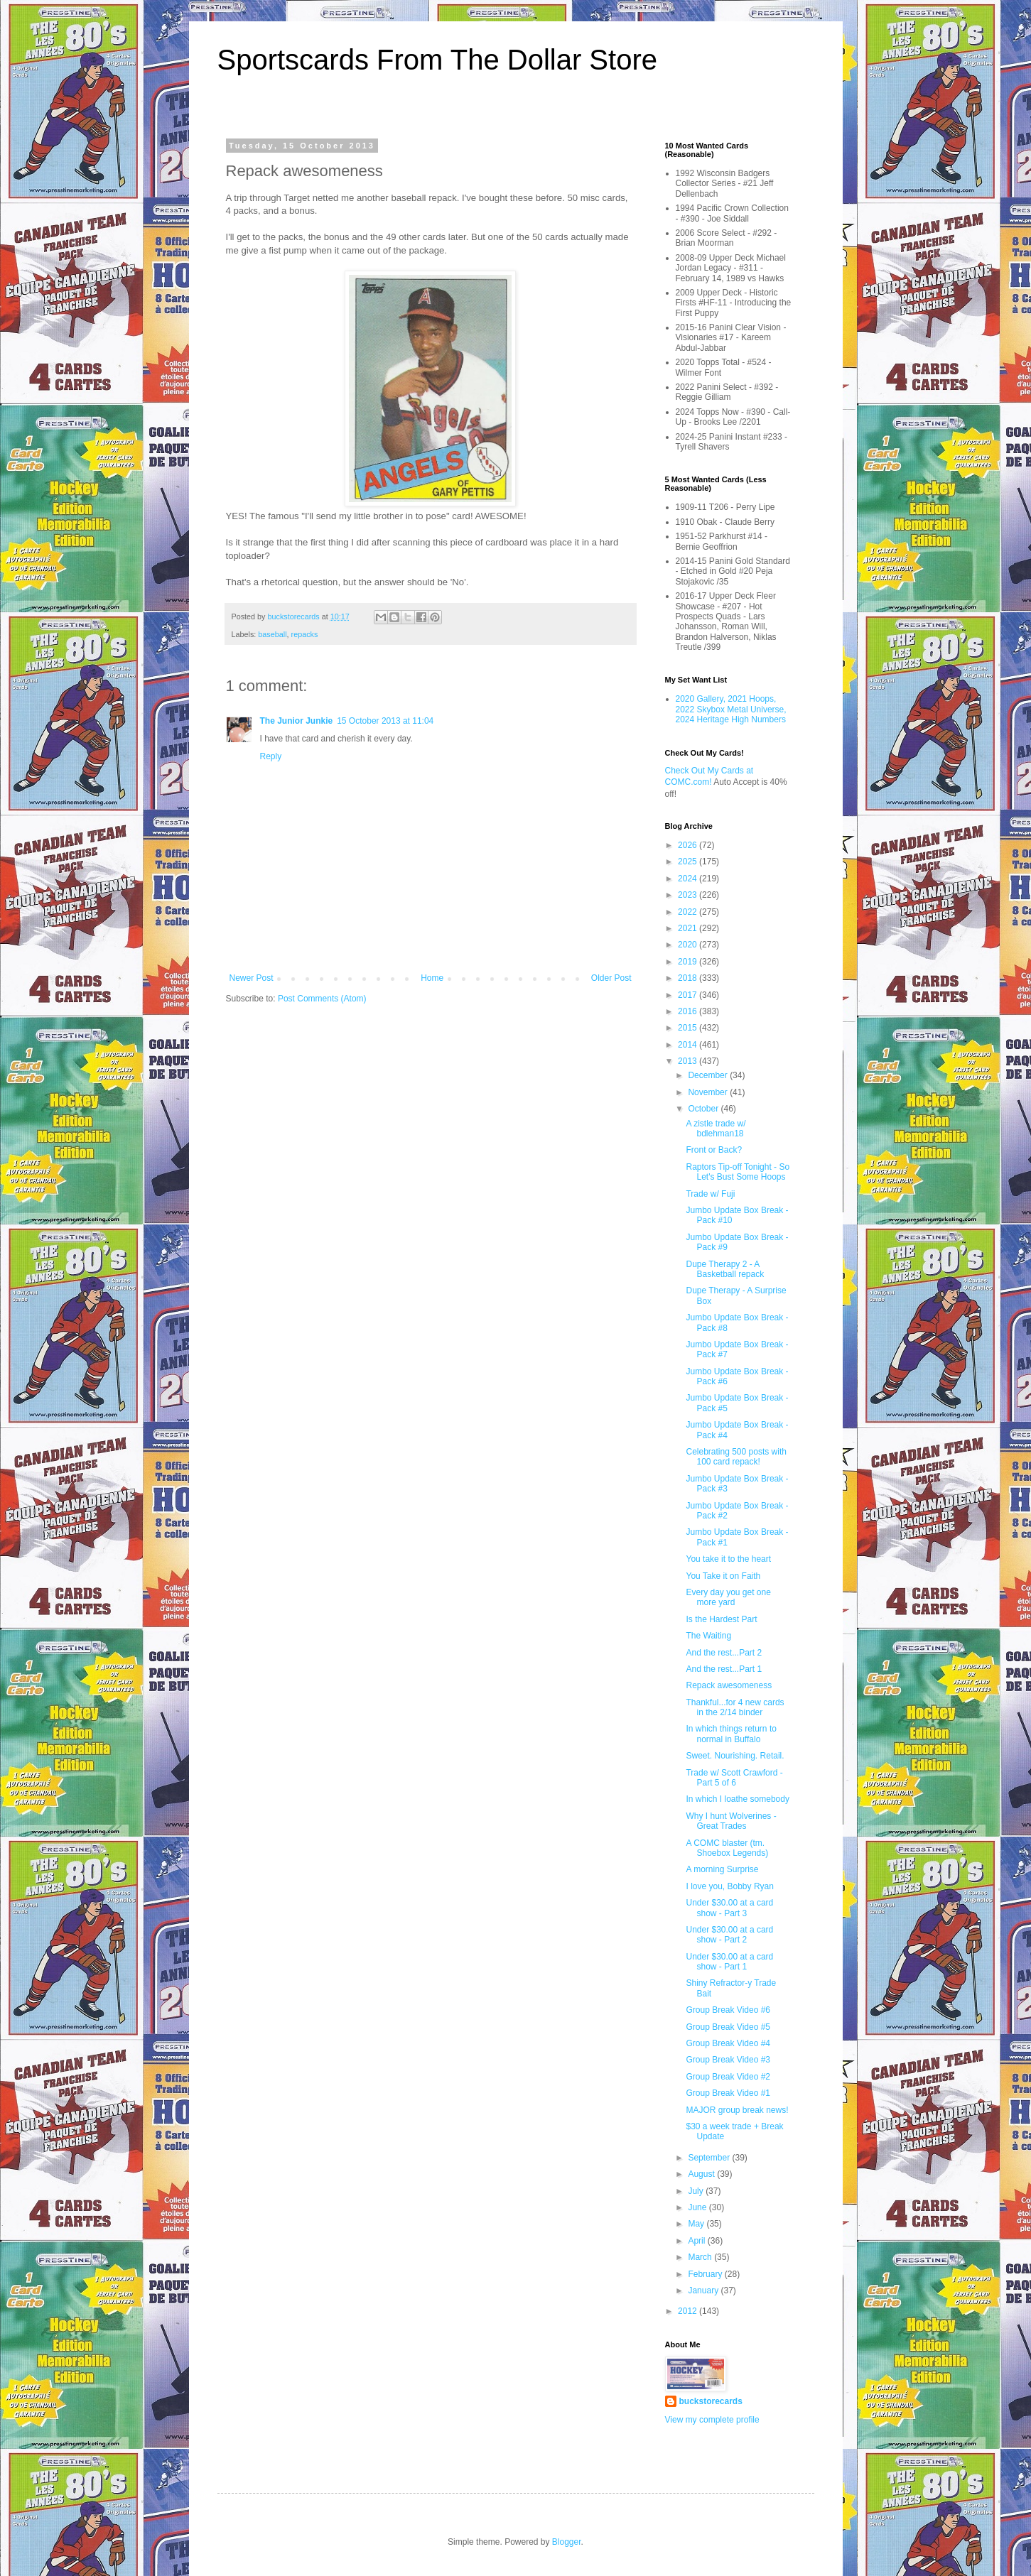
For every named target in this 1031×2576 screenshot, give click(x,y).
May (697, 2224)
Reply (271, 756)
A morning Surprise (722, 1869)
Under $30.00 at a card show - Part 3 (729, 1908)
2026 (688, 845)
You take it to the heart (728, 1559)
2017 (688, 995)
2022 (688, 912)
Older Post (611, 978)
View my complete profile (712, 2420)
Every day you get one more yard (728, 1597)
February (706, 2274)
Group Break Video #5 (728, 2027)
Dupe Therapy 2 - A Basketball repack (725, 1269)
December (709, 1075)
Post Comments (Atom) (322, 999)
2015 (688, 1028)
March (701, 2257)
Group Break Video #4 (728, 2043)
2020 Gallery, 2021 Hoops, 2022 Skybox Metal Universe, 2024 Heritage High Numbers (731, 709)
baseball (272, 634)
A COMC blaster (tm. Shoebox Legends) (727, 1848)
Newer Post (252, 978)
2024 (688, 879)
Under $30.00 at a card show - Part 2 (729, 1935)
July (697, 2191)
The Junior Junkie (296, 721)
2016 (688, 1011)
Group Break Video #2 (728, 2077)
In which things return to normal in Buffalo (731, 1734)
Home (432, 978)
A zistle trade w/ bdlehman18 (715, 1128)
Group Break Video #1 (728, 2093)
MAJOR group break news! (737, 2110)
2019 (688, 962)
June (698, 2207)
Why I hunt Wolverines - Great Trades (731, 1821)
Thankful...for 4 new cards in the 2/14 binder (735, 1707)
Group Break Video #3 (728, 2060)
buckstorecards (711, 2401)
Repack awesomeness (729, 1685)
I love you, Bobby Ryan (729, 1886)
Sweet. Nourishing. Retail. (735, 1756)
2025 (688, 861)
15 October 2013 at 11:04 (385, 721)
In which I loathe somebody (737, 1799)
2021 (688, 928)
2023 (688, 895)
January (704, 2290)
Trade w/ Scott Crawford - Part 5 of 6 (734, 1778)
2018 (688, 978)
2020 (688, 945)
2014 (688, 1045)
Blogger (566, 2542)
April (697, 2241)
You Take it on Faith (723, 1576)
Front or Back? (714, 1150)
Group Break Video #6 (728, 2010)
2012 (688, 2311)
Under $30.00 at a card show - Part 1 (729, 1962)
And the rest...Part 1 (724, 1669)
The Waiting (708, 1636)
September (710, 2158)
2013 (688, 1061)
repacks (304, 634)
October (704, 1109)
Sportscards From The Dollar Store (437, 59)
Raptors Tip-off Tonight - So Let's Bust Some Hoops (737, 1172)
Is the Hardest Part (721, 1619)
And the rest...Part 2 (724, 1653)
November (709, 1092)
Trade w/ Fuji (710, 1194)
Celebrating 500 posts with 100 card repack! (736, 1457)
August (702, 2174)
